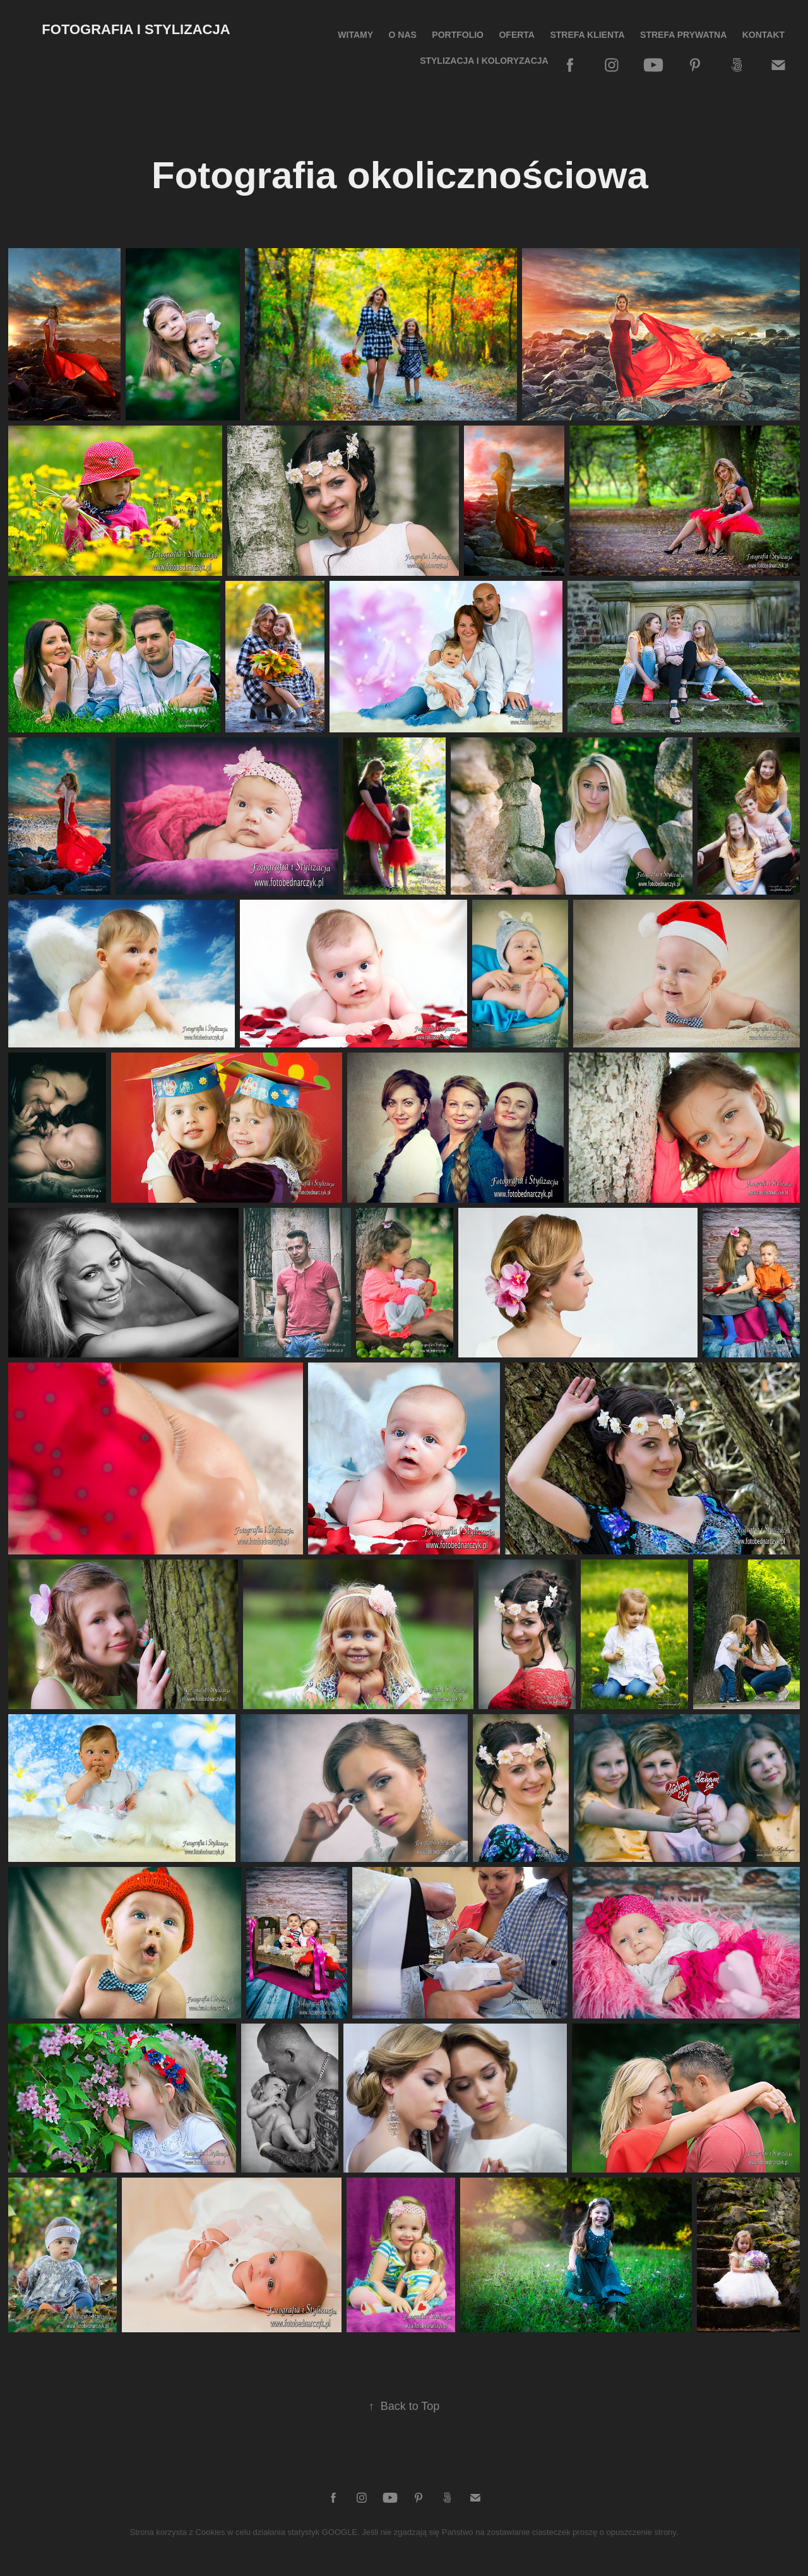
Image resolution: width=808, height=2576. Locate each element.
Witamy (355, 35)
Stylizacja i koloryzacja (484, 61)
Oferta (517, 35)
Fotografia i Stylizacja (136, 29)
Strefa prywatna (683, 35)
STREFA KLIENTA (587, 35)
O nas (403, 35)
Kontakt (763, 35)
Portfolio (458, 35)
